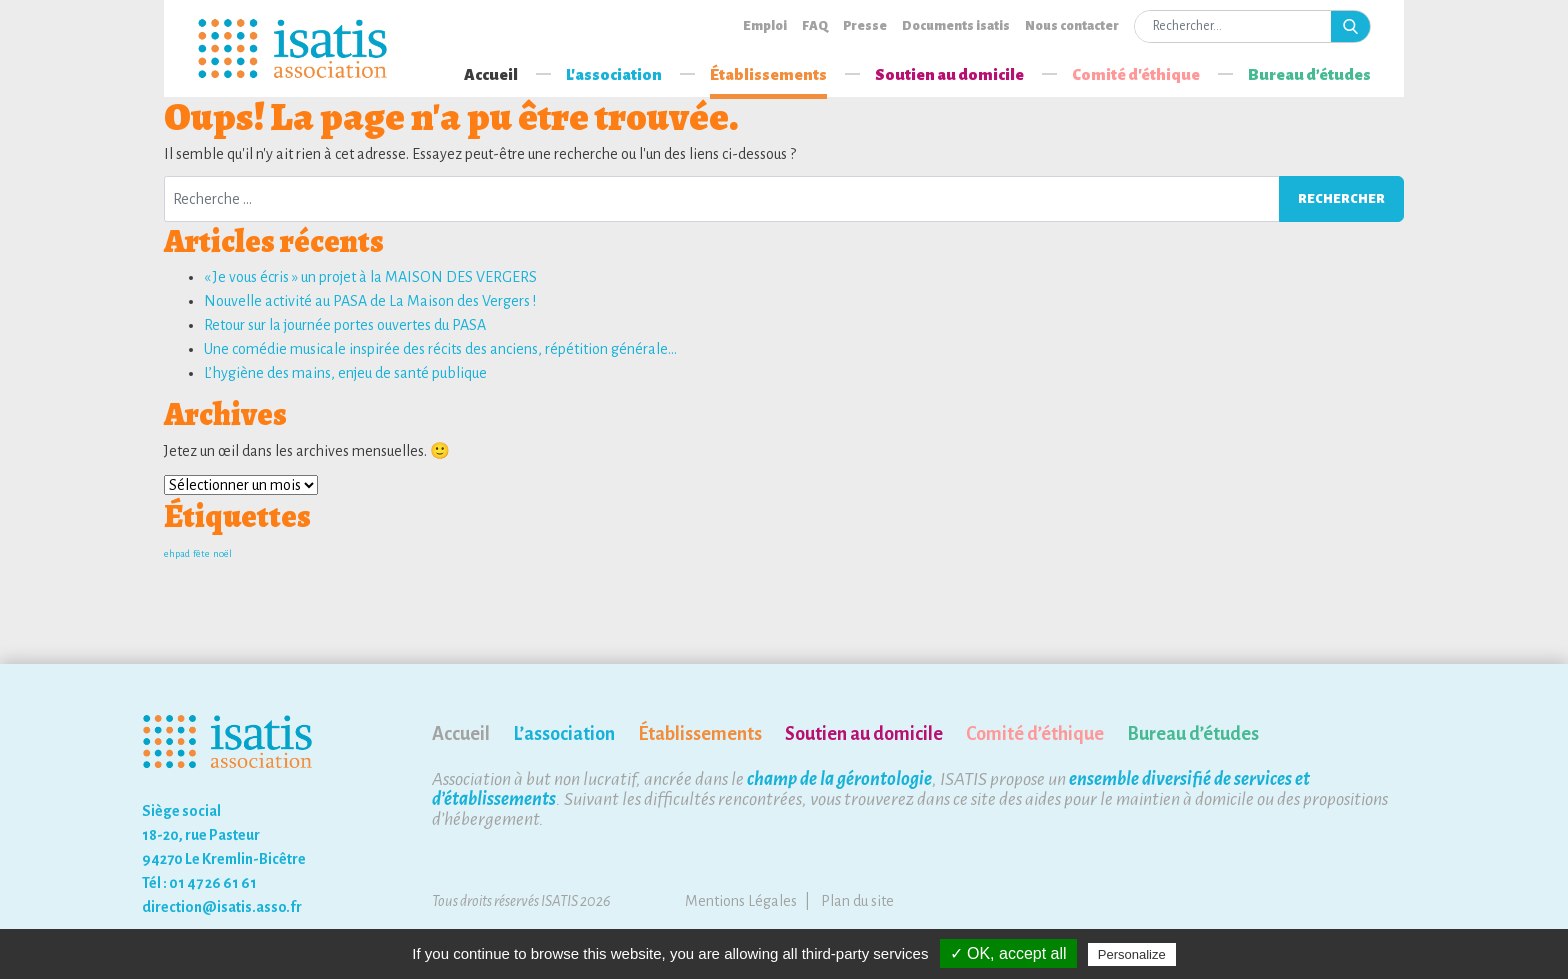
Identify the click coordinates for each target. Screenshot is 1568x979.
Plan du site (857, 901)
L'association (614, 74)
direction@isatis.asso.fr (222, 907)
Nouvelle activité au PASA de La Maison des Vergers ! (370, 301)
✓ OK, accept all (1008, 953)
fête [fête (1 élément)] (201, 553)
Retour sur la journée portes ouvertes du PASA (345, 325)
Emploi (765, 26)
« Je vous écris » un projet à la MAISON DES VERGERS (370, 277)
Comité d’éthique (1035, 734)
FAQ (815, 26)
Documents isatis (956, 26)
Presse (865, 26)
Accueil (491, 74)
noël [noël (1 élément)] (222, 553)
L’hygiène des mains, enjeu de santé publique (345, 373)
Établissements (768, 74)
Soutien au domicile (949, 74)
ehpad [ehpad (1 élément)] (177, 553)
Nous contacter (1072, 26)
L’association (564, 734)
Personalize (1132, 954)
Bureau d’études (1309, 74)
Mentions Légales (741, 901)
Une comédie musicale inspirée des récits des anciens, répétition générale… (440, 349)
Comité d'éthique (1136, 74)
